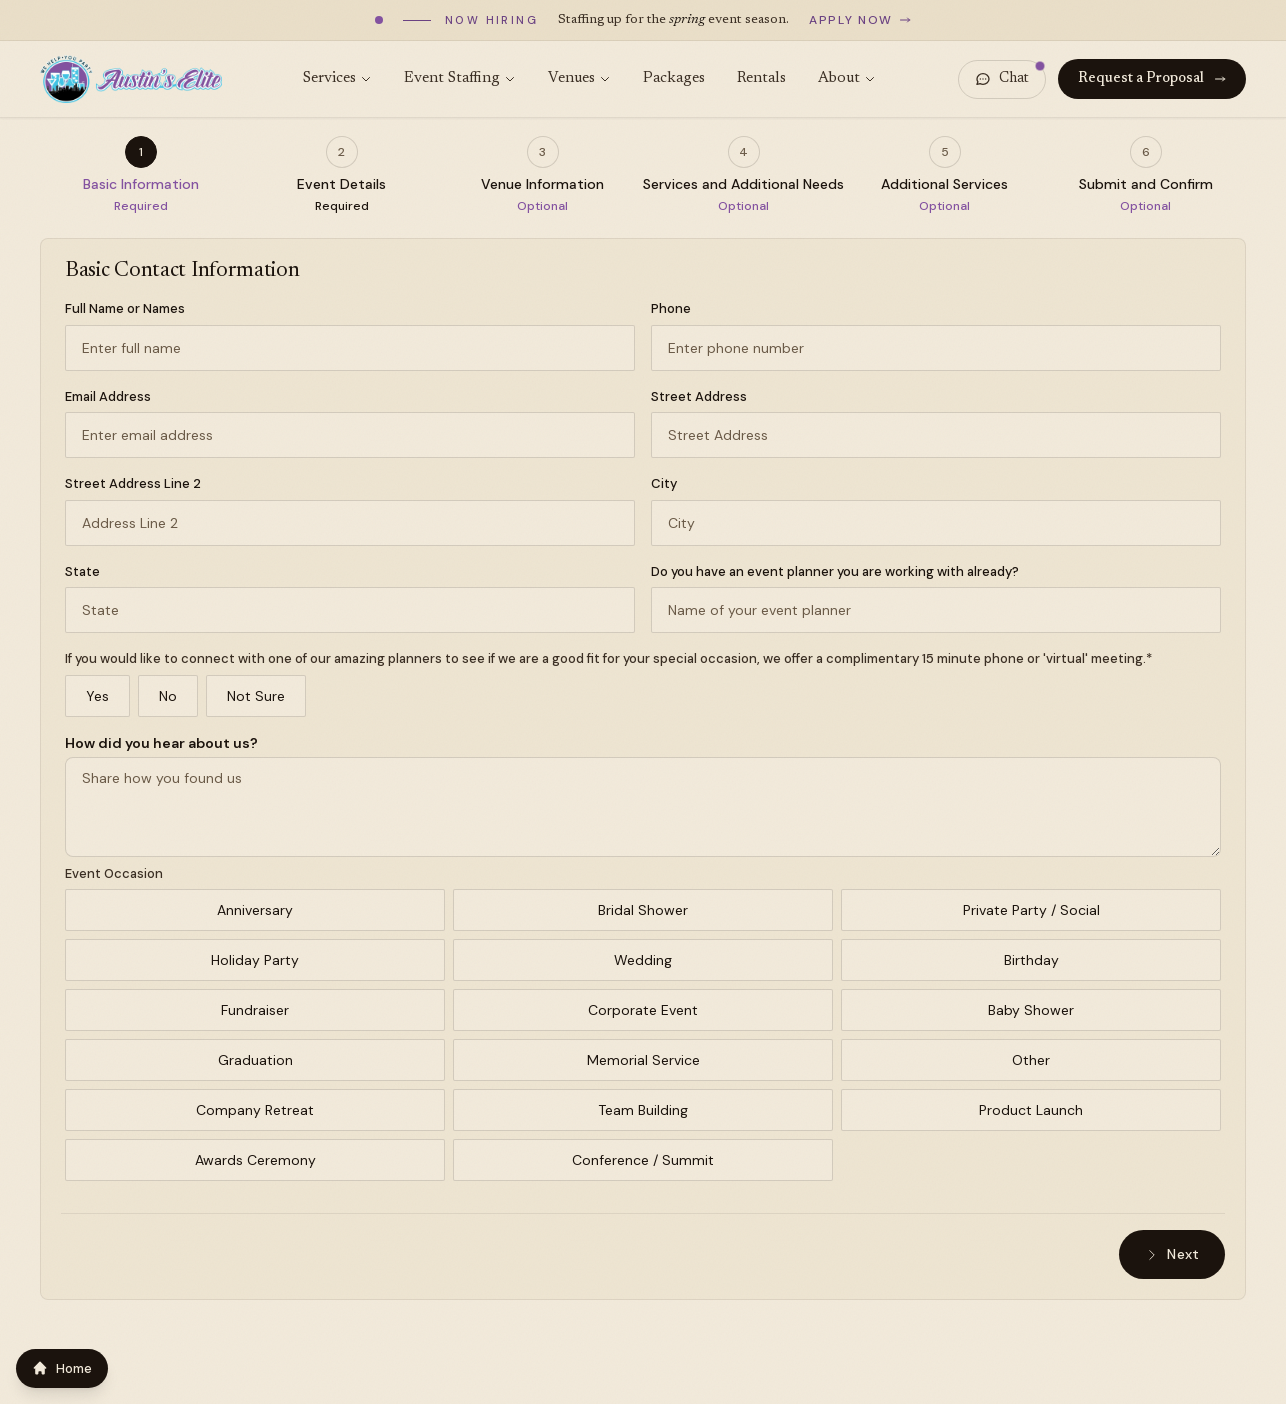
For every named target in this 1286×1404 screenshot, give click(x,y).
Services (337, 78)
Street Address (699, 396)
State (82, 571)
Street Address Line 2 (133, 483)
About (847, 78)
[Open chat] (1002, 79)
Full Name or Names (125, 308)
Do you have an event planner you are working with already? (835, 571)
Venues (579, 78)
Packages (674, 78)
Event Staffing (460, 78)
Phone (671, 308)
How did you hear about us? (161, 743)
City (664, 483)
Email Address (108, 396)
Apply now (860, 20)
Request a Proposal (1152, 79)
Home (62, 1368)
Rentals (761, 78)
